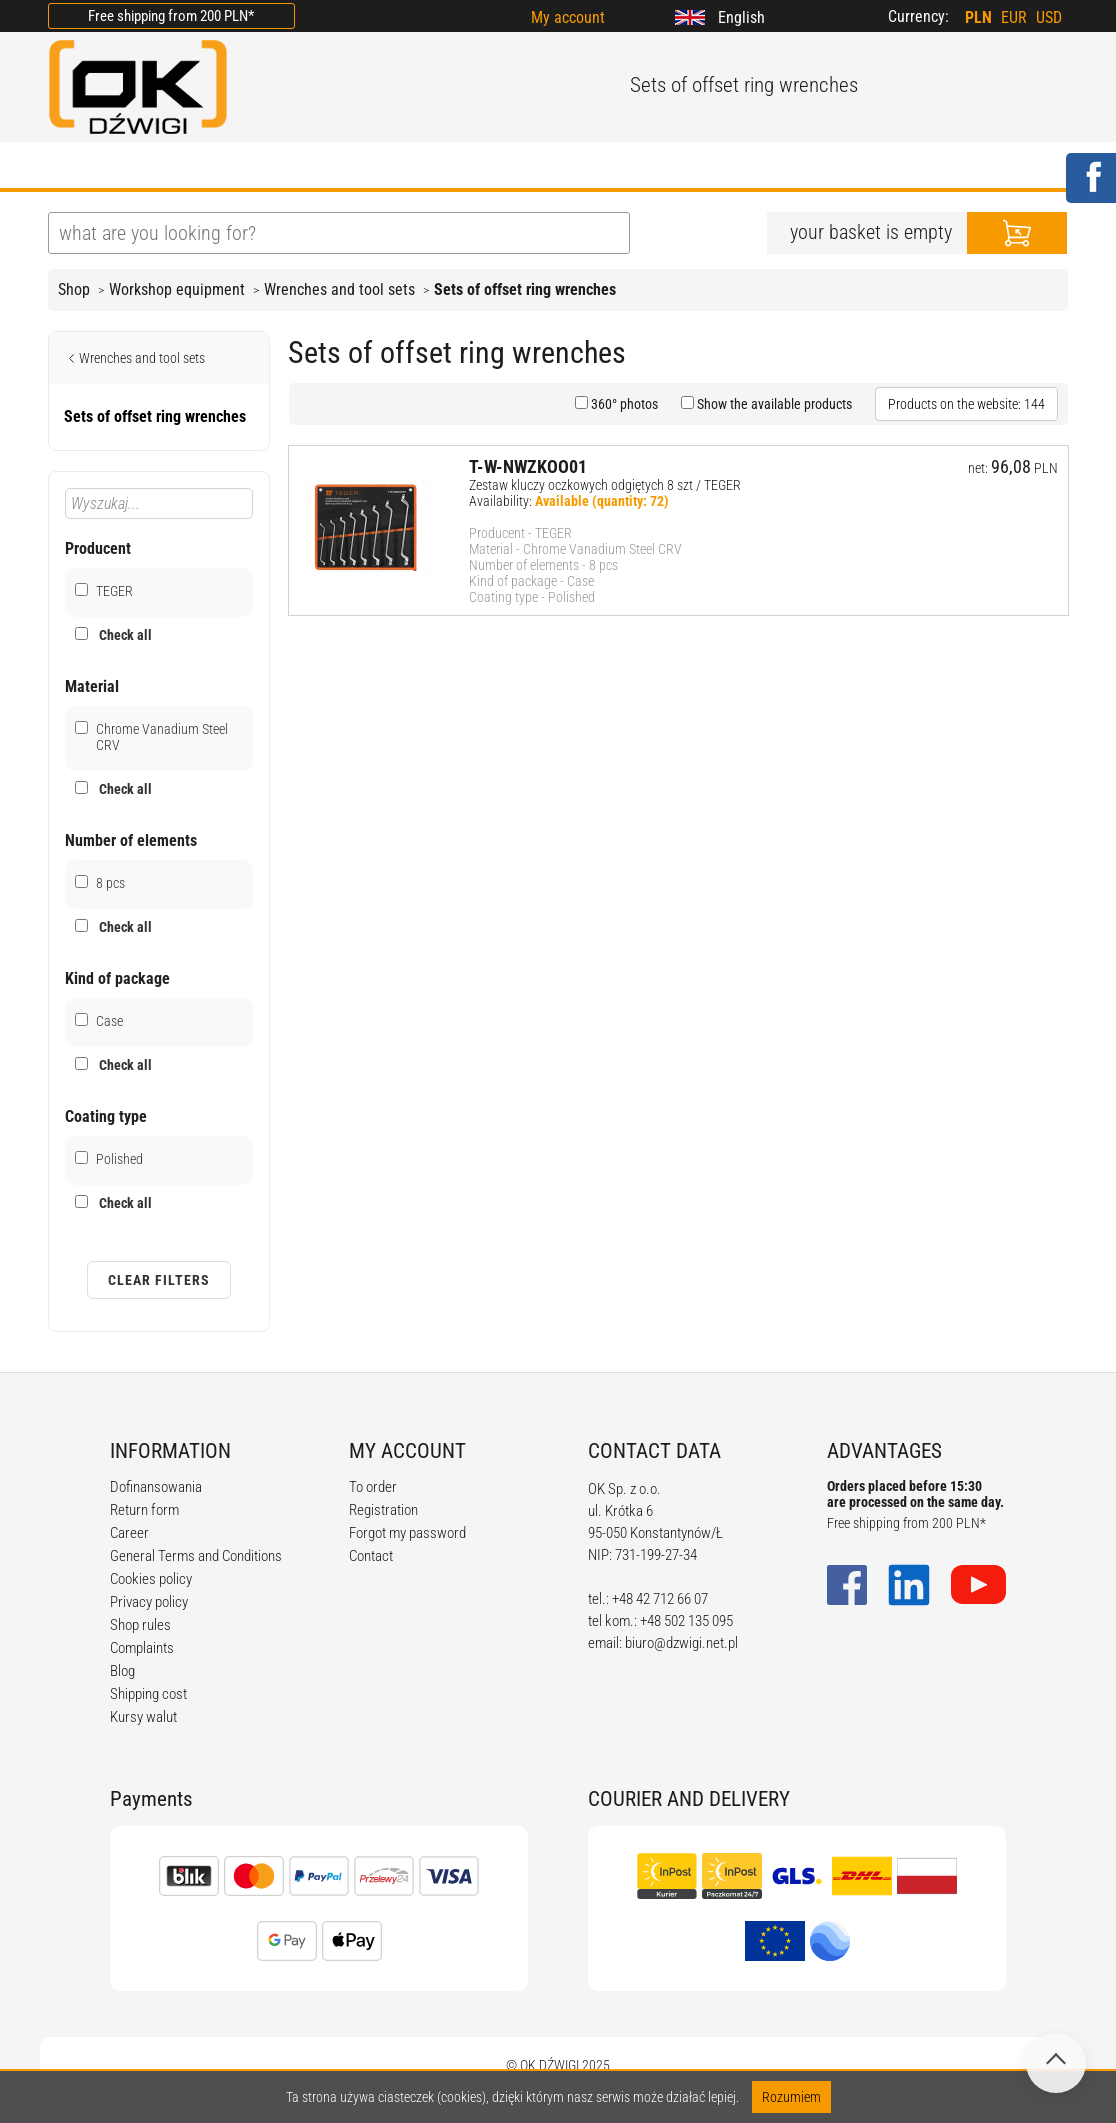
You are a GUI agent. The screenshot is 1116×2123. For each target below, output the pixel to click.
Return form (144, 1510)
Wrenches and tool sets (339, 289)
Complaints (142, 1648)
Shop (74, 289)
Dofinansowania (156, 1487)
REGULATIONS (464, 167)
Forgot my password (407, 1533)
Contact (371, 1556)
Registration (383, 1510)
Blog (122, 1671)
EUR (1014, 17)
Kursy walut (143, 1717)
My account (568, 17)
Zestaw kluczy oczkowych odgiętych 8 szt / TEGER (605, 485)
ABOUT (164, 167)
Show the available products (773, 404)
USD (1049, 17)
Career (129, 1533)
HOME (72, 167)
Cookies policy (151, 1579)
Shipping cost (148, 1694)
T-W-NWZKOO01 (528, 466)
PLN (978, 17)
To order (373, 1487)
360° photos (623, 404)
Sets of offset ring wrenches (525, 289)
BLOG (346, 167)
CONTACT (752, 167)
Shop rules (140, 1625)
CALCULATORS (617, 167)
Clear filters (159, 1280)
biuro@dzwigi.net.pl (681, 1643)
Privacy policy (149, 1602)
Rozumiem (791, 2097)
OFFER (258, 167)
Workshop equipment (177, 289)
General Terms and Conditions (196, 1556)
